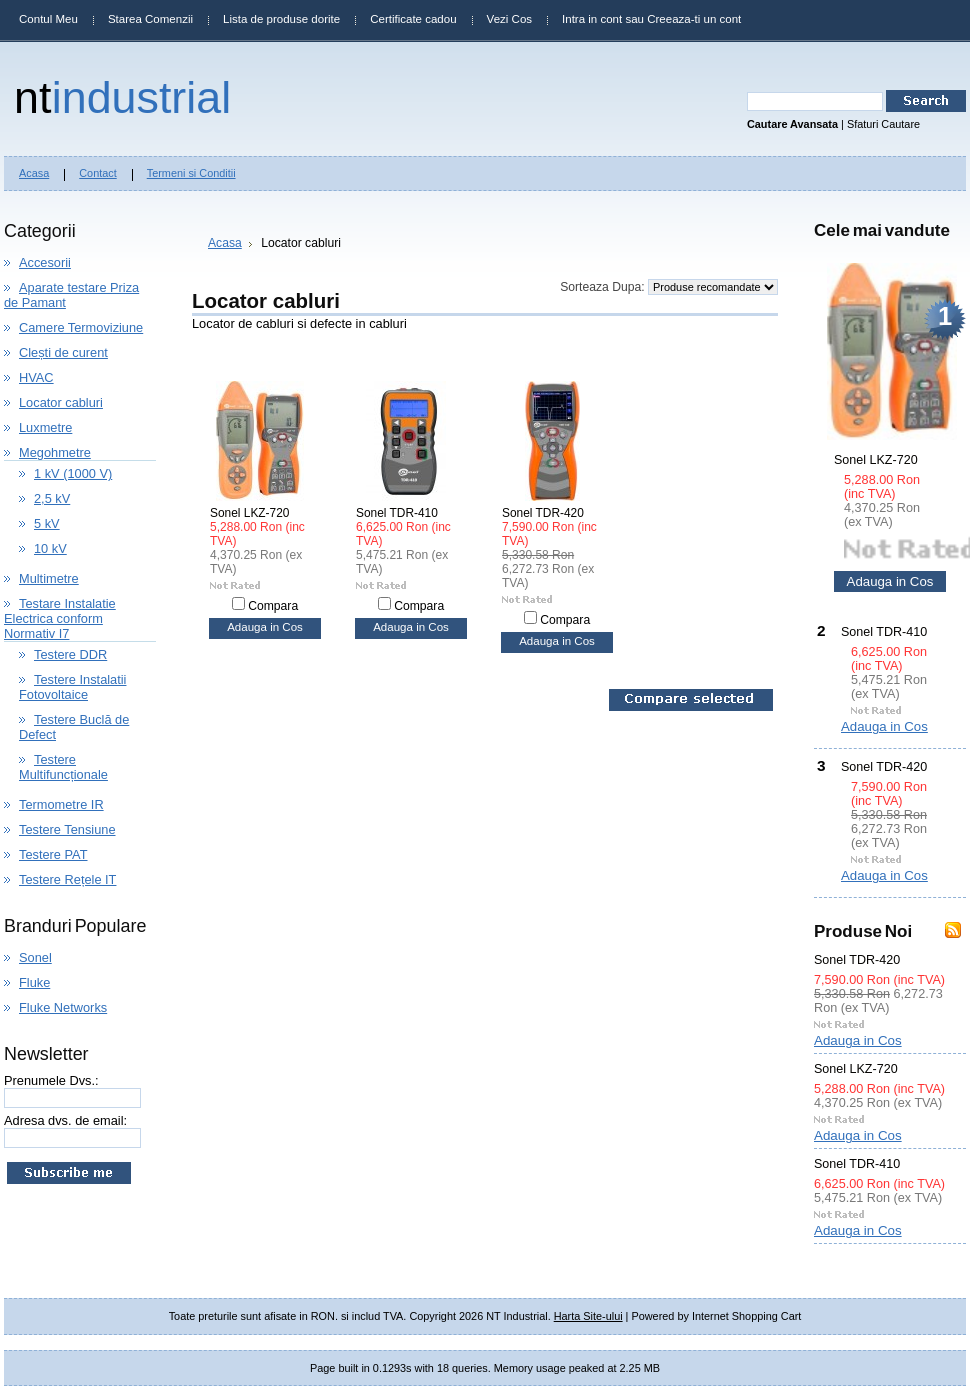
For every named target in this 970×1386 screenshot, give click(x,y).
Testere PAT (53, 854)
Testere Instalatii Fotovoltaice (72, 687)
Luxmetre (45, 427)
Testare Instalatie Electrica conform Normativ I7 (60, 618)
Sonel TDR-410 (397, 513)
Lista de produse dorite (281, 19)
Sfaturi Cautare (883, 124)
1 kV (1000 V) (73, 473)
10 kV (50, 548)
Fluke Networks (63, 1007)
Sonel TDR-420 (543, 513)
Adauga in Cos (265, 627)
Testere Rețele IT (67, 879)
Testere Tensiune (67, 829)
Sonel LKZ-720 (249, 513)
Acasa (225, 243)
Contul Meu (48, 19)
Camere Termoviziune (81, 327)
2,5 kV (52, 498)
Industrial (122, 97)
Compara (273, 606)
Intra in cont (592, 19)
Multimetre (49, 578)
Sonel (35, 957)
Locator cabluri (61, 402)
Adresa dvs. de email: (65, 1120)
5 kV (47, 523)
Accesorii (45, 262)
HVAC (36, 377)
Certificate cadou (413, 19)
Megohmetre (55, 452)
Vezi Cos (509, 19)
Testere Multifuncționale (63, 767)
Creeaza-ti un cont (694, 19)
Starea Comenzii (150, 19)
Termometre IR (61, 804)
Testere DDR (70, 654)
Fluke (34, 982)
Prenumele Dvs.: (51, 1080)
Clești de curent (63, 352)
